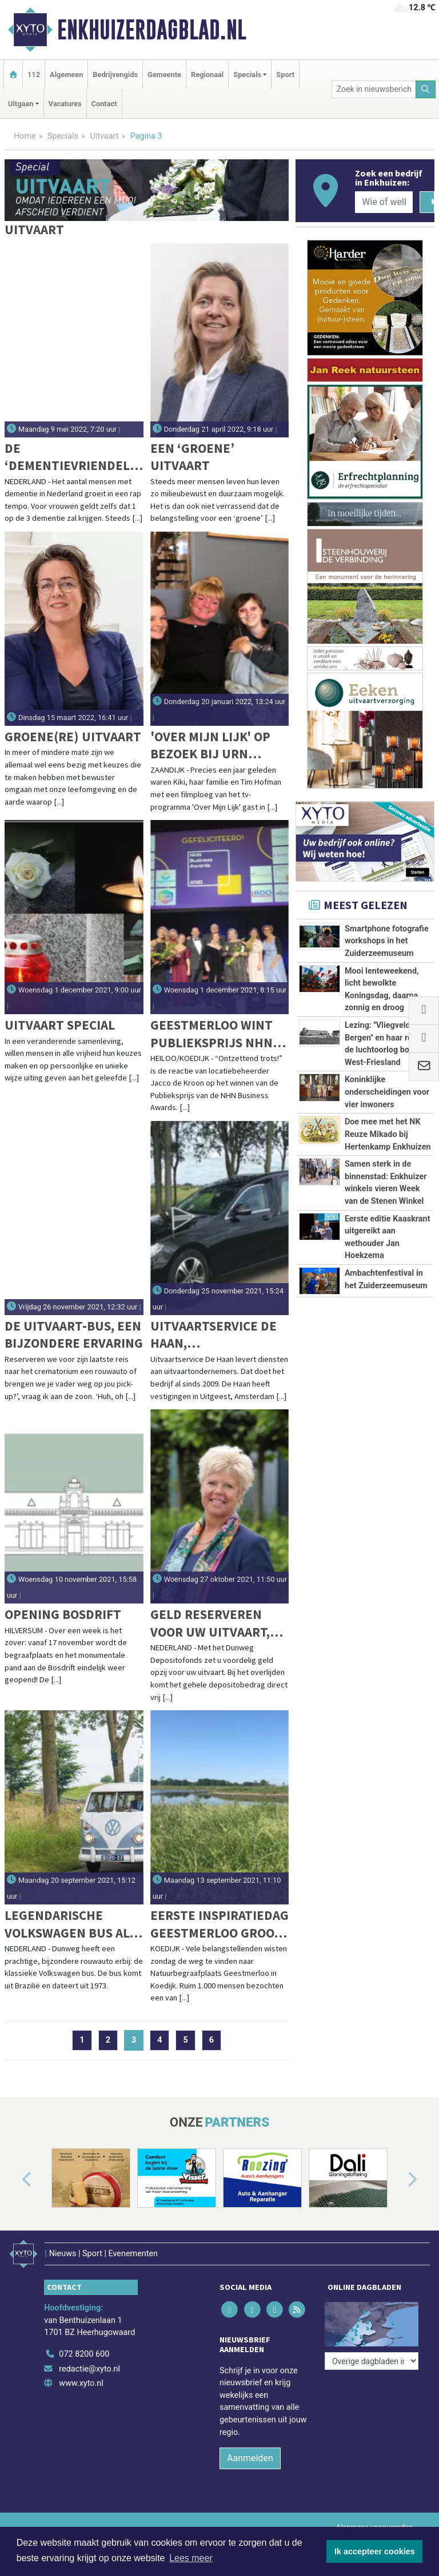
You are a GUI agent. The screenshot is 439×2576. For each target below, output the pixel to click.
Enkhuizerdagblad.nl (151, 29)
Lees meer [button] (191, 2558)
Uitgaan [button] (20, 103)
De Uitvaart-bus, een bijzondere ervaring (74, 1334)
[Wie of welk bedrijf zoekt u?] (383, 202)
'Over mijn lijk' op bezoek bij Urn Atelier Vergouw (210, 745)
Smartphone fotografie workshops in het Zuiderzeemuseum (387, 941)
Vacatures (65, 103)
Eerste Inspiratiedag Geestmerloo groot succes (219, 1924)
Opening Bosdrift (63, 1614)
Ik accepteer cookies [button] (374, 2551)
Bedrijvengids (115, 74)
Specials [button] (247, 74)
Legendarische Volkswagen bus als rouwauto (70, 1924)
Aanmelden (250, 2458)
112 (33, 74)
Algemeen (66, 74)
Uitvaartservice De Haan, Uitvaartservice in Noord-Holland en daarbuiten (213, 1334)
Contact (104, 103)
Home (25, 136)
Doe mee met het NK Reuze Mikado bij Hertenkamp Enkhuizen (388, 1134)
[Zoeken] (426, 89)
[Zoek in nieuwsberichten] (374, 89)
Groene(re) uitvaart (73, 736)
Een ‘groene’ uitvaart (192, 456)
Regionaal (207, 74)
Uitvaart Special (60, 1024)
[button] (13, 2180)
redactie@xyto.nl (89, 2369)
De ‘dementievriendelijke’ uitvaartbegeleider (73, 457)
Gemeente (164, 74)
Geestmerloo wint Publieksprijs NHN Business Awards (211, 1033)
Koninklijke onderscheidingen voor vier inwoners (387, 1092)
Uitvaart (104, 136)
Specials (62, 136)
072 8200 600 (84, 2354)
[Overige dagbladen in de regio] (371, 2361)
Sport (285, 74)
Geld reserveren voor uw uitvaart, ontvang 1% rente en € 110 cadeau (211, 1623)
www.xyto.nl (81, 2383)
